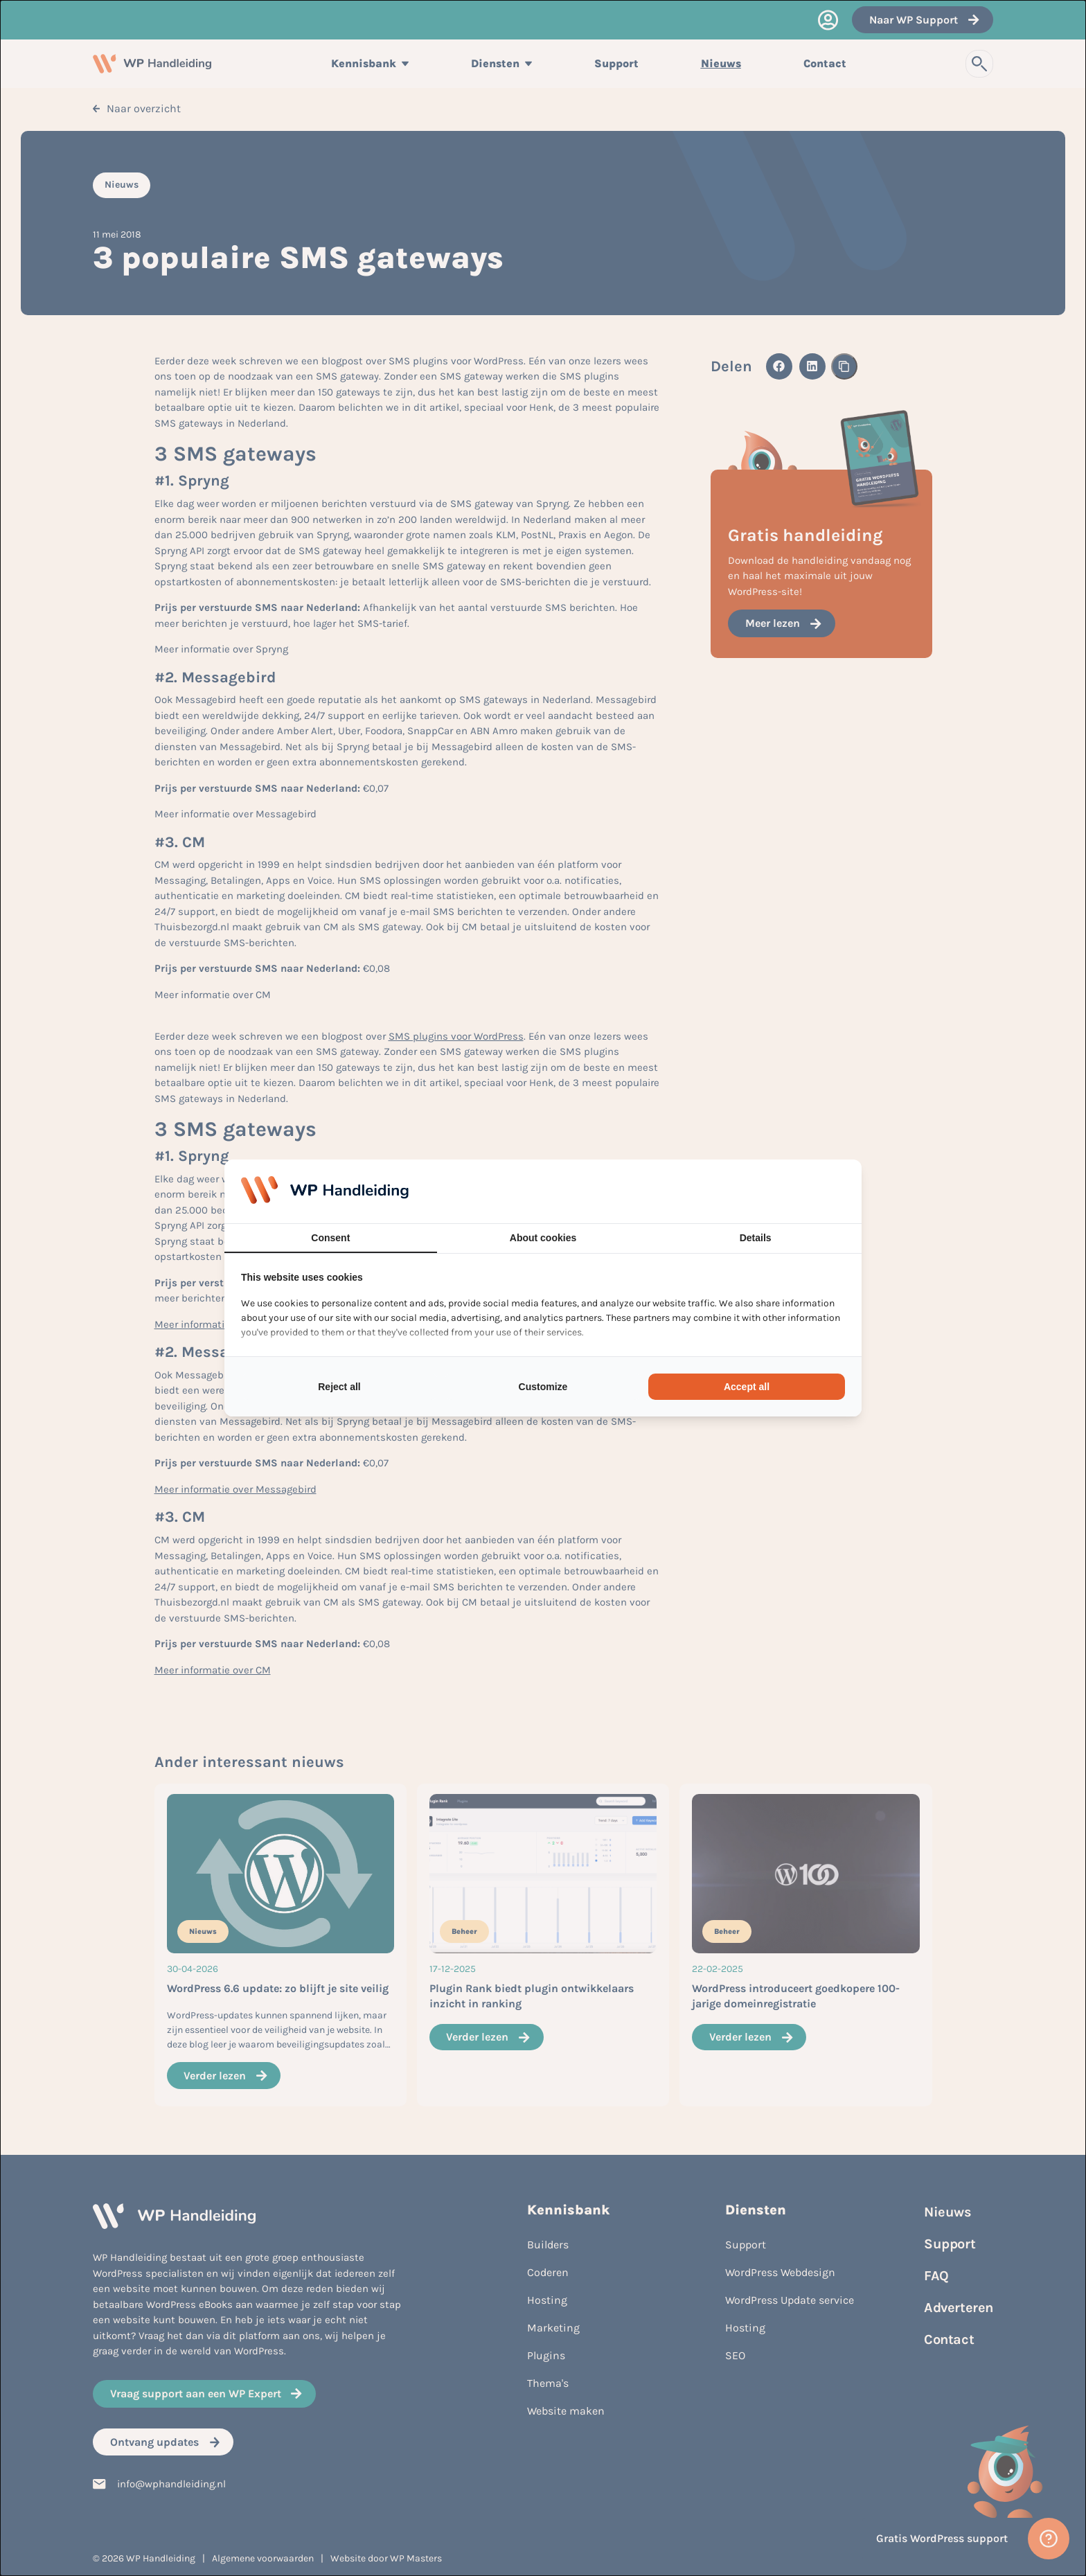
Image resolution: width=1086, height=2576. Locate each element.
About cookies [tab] (543, 1237)
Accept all (746, 1386)
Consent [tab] (330, 1237)
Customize (543, 1386)
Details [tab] (756, 1237)
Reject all (339, 1386)
